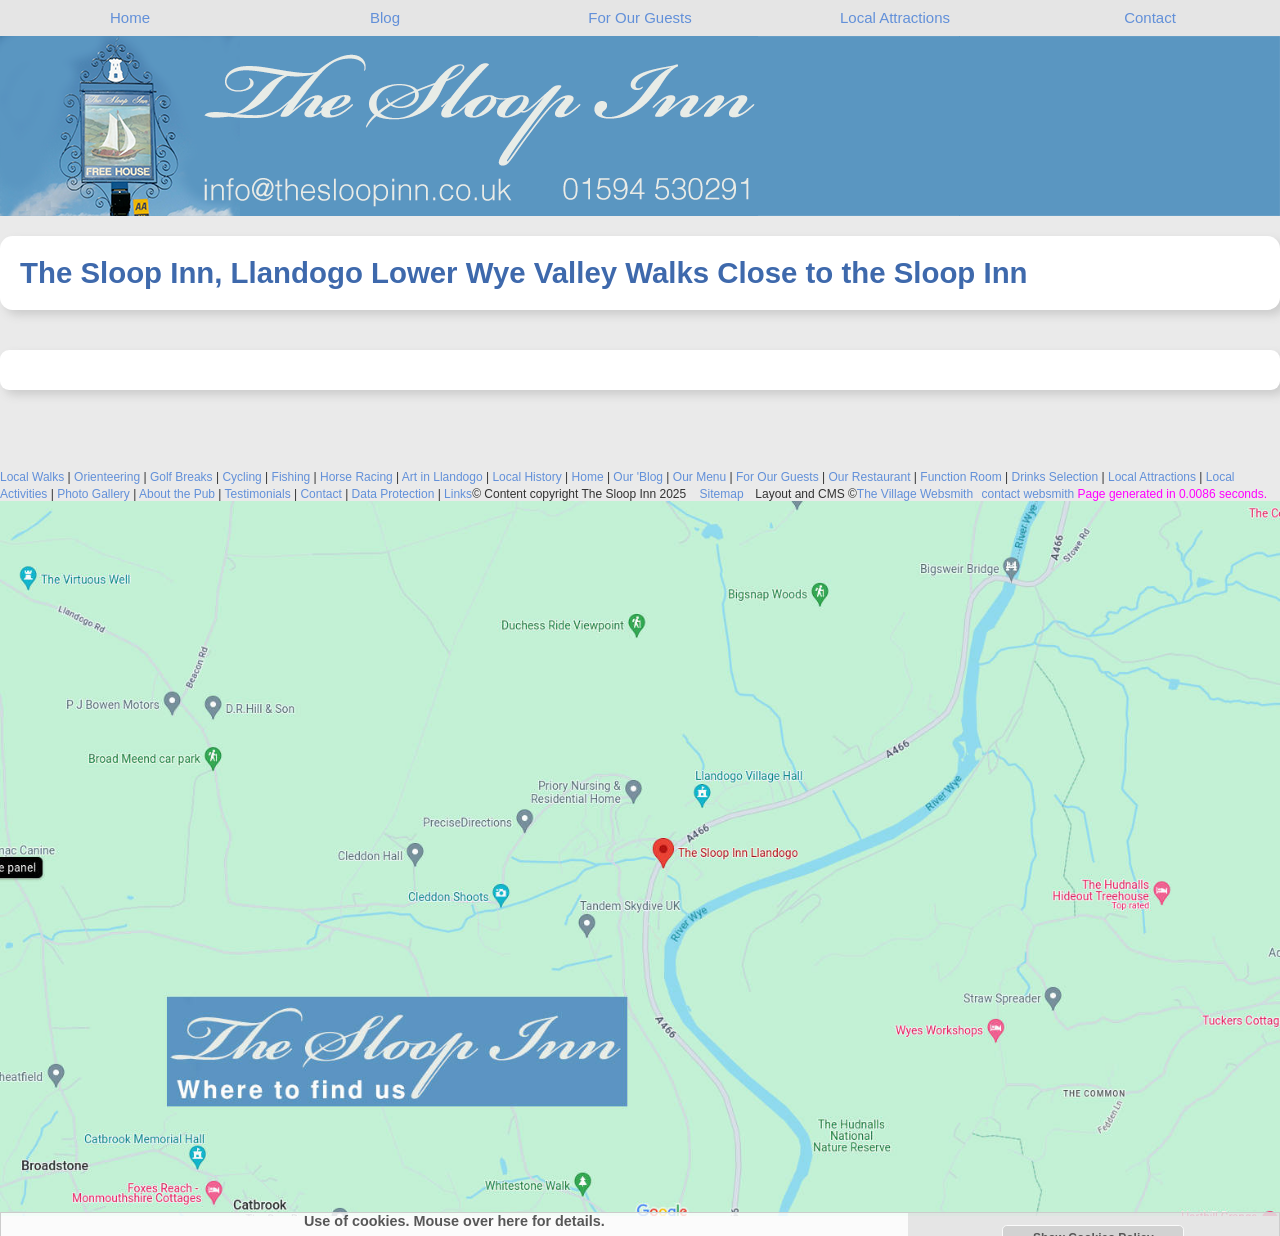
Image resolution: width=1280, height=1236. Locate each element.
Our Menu (699, 477)
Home (130, 17)
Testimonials (258, 494)
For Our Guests (639, 17)
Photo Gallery (93, 494)
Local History (526, 477)
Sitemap (721, 494)
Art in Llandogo (442, 477)
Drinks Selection (1054, 477)
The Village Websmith (915, 494)
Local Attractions (895, 17)
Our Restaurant (869, 477)
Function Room (960, 477)
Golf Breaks (181, 477)
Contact (1150, 17)
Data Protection (393, 494)
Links (458, 494)
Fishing (291, 477)
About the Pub (177, 494)
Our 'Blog (638, 477)
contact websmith (1027, 494)
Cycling (241, 477)
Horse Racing (356, 477)
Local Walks (32, 477)
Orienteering (107, 477)
